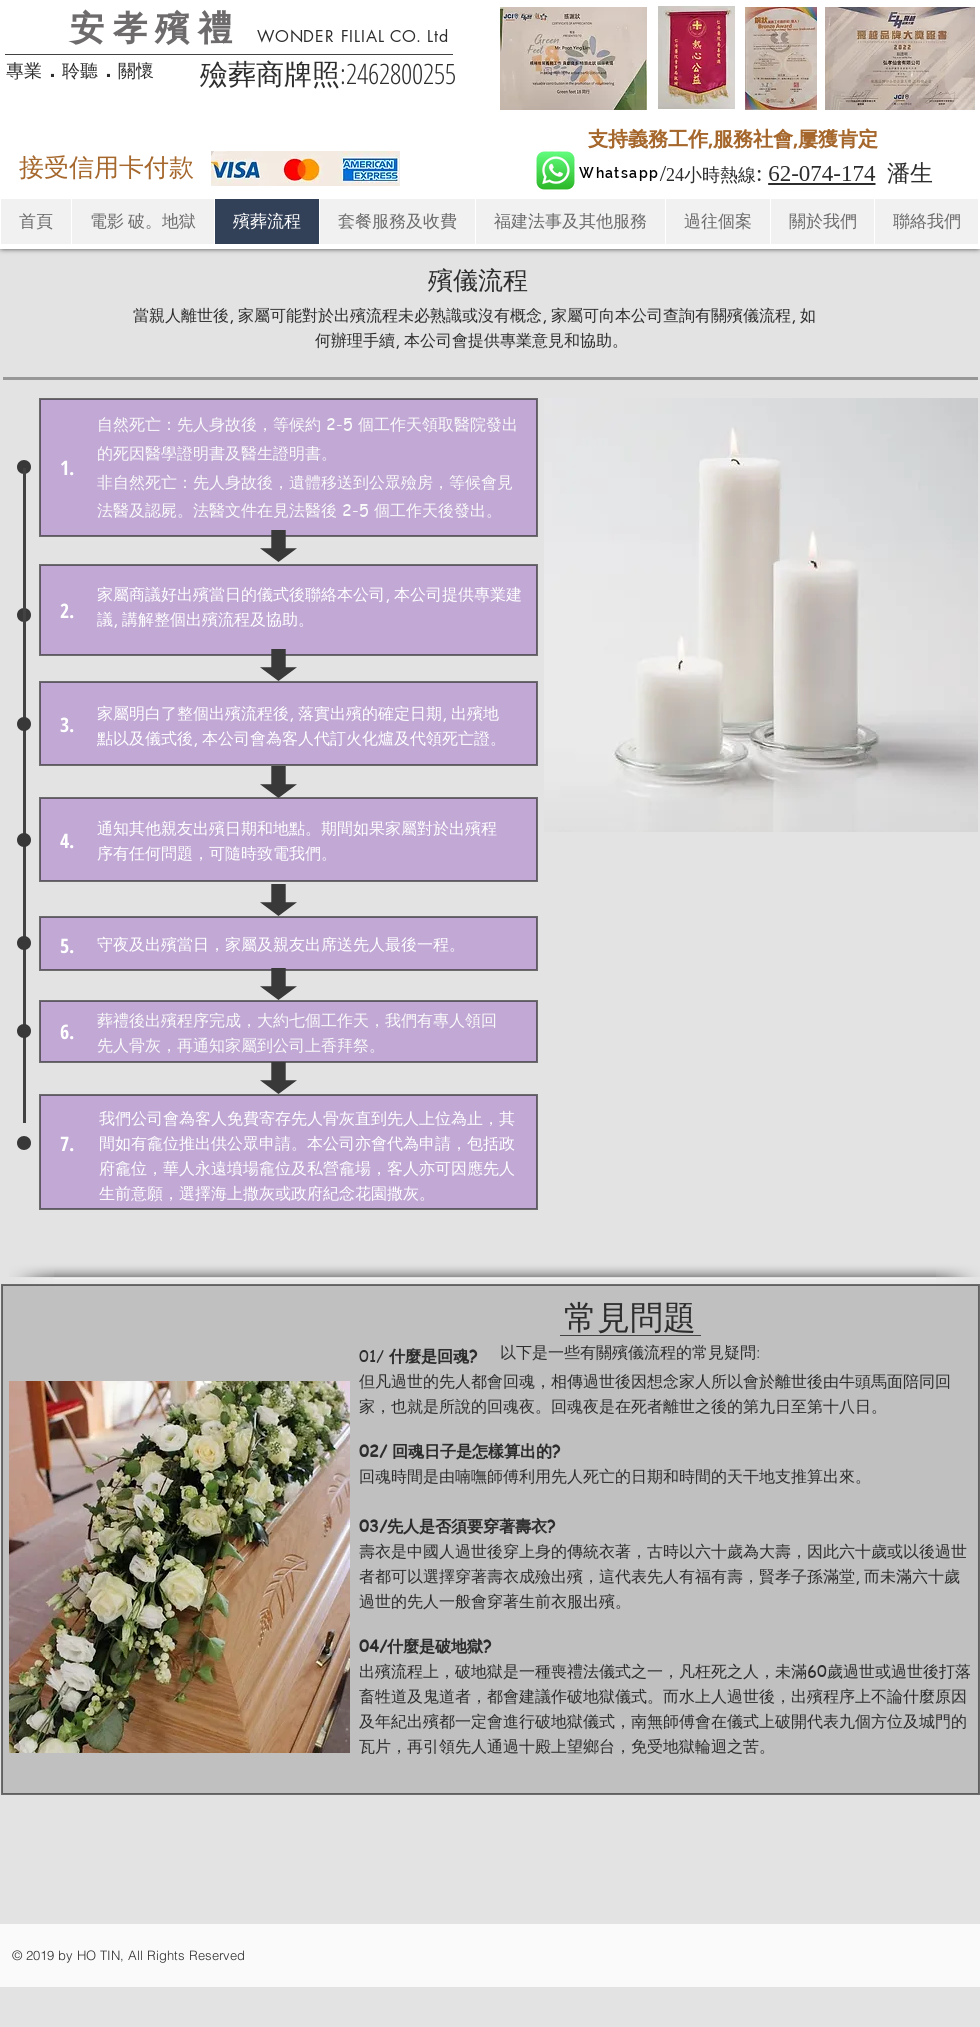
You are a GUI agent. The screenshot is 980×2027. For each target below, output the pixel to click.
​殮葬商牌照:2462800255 (328, 73)
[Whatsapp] (618, 172)
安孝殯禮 (155, 25)
